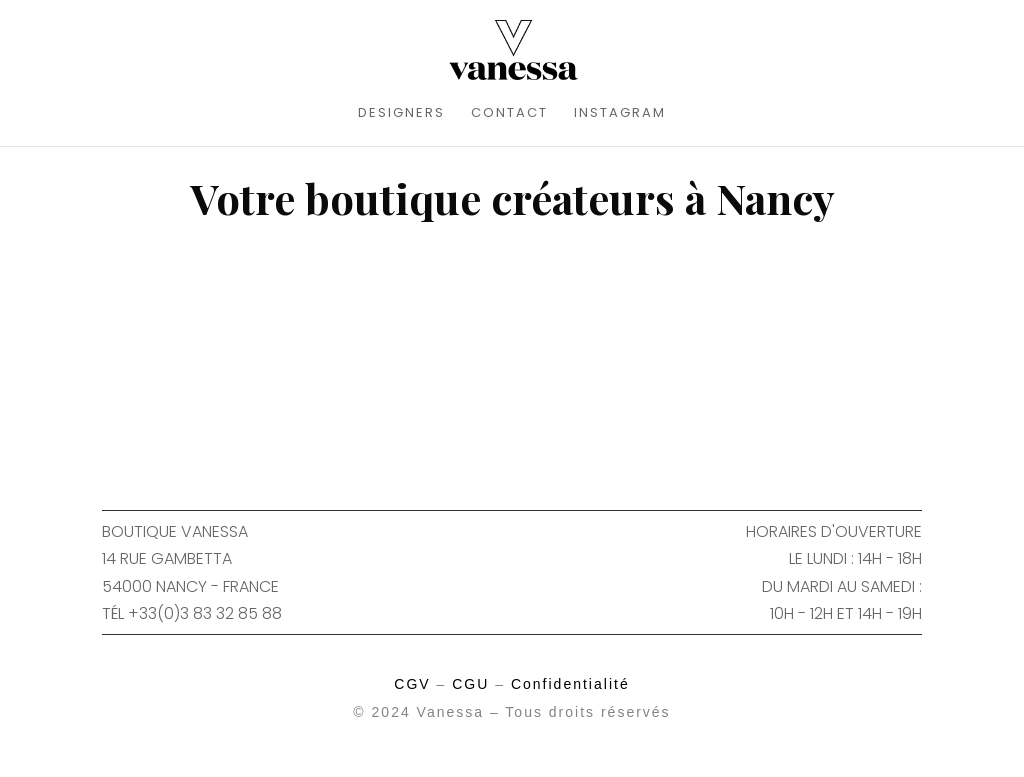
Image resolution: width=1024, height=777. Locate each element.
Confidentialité (570, 684)
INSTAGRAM (620, 114)
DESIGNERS (401, 114)
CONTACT (509, 114)
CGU (470, 684)
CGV (412, 684)
